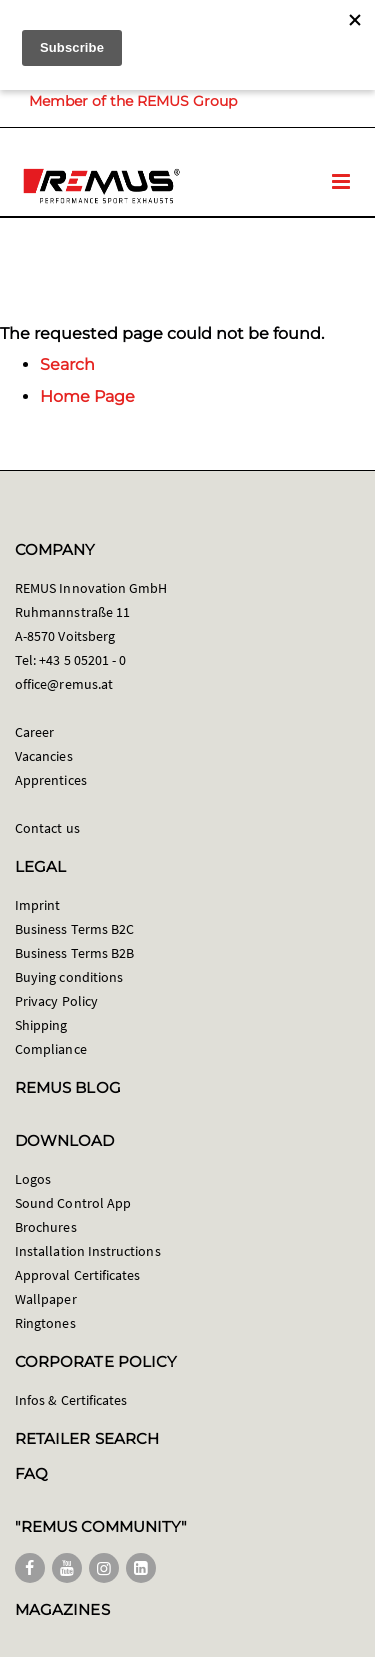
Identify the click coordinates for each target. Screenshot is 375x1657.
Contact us (47, 828)
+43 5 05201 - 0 (82, 660)
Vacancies (44, 756)
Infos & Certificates (71, 1400)
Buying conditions (69, 977)
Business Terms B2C (74, 929)
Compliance (51, 1049)
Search (67, 364)
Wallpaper (46, 1299)
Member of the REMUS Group (133, 101)
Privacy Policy (56, 1001)
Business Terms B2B (74, 953)
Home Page (87, 396)
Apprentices (51, 780)
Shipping (41, 1025)
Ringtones (45, 1323)
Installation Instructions (88, 1251)
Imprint (37, 905)
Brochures (46, 1227)
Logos (33, 1179)
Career (34, 732)
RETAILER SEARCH (87, 1438)
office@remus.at (64, 684)
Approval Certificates (77, 1275)
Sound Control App (73, 1203)
